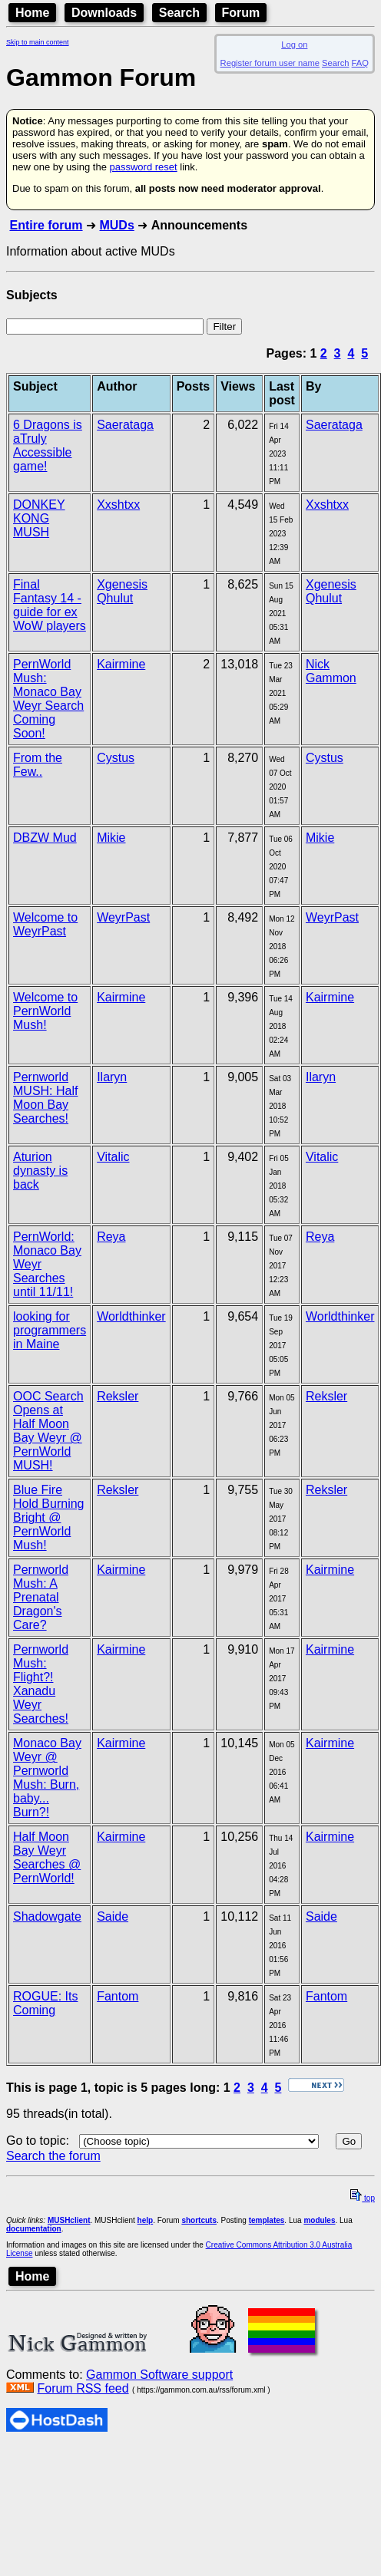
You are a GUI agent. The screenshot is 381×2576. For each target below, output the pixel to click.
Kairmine (121, 664)
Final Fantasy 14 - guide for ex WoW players (49, 605)
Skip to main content (37, 42)
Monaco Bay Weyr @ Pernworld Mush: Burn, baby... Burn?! (47, 1778)
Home (32, 12)
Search (179, 12)
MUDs (116, 225)
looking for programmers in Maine (49, 1330)
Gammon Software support (159, 2374)
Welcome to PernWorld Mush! (45, 1011)
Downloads (104, 12)
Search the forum (53, 2155)
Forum (241, 12)
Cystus (115, 757)
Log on (294, 44)
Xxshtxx (118, 504)
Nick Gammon (331, 671)
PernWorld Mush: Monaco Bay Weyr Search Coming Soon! (48, 699)
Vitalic (113, 1156)
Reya (111, 1236)
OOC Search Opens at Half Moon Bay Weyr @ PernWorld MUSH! (48, 1431)
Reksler (117, 1396)
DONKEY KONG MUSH (39, 518)
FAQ (360, 63)
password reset (143, 167)
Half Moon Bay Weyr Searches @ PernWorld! (47, 1857)
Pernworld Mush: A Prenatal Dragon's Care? (40, 1597)
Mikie (111, 837)
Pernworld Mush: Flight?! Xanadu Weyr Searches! (40, 1684)
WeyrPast (123, 917)
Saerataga (125, 424)
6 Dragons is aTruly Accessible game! (47, 445)
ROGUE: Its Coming (45, 2003)
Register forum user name (270, 63)
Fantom (117, 1996)
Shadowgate (47, 1916)
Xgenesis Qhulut (122, 591)
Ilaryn (112, 1077)
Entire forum (45, 225)
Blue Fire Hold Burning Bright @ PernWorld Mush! (48, 1517)
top (362, 2198)
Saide (112, 1916)
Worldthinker (131, 1316)
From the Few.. (37, 764)
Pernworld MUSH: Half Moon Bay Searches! (45, 1097)
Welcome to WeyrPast (45, 924)
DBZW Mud (45, 837)
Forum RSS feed (82, 2388)
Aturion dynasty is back (40, 1170)
